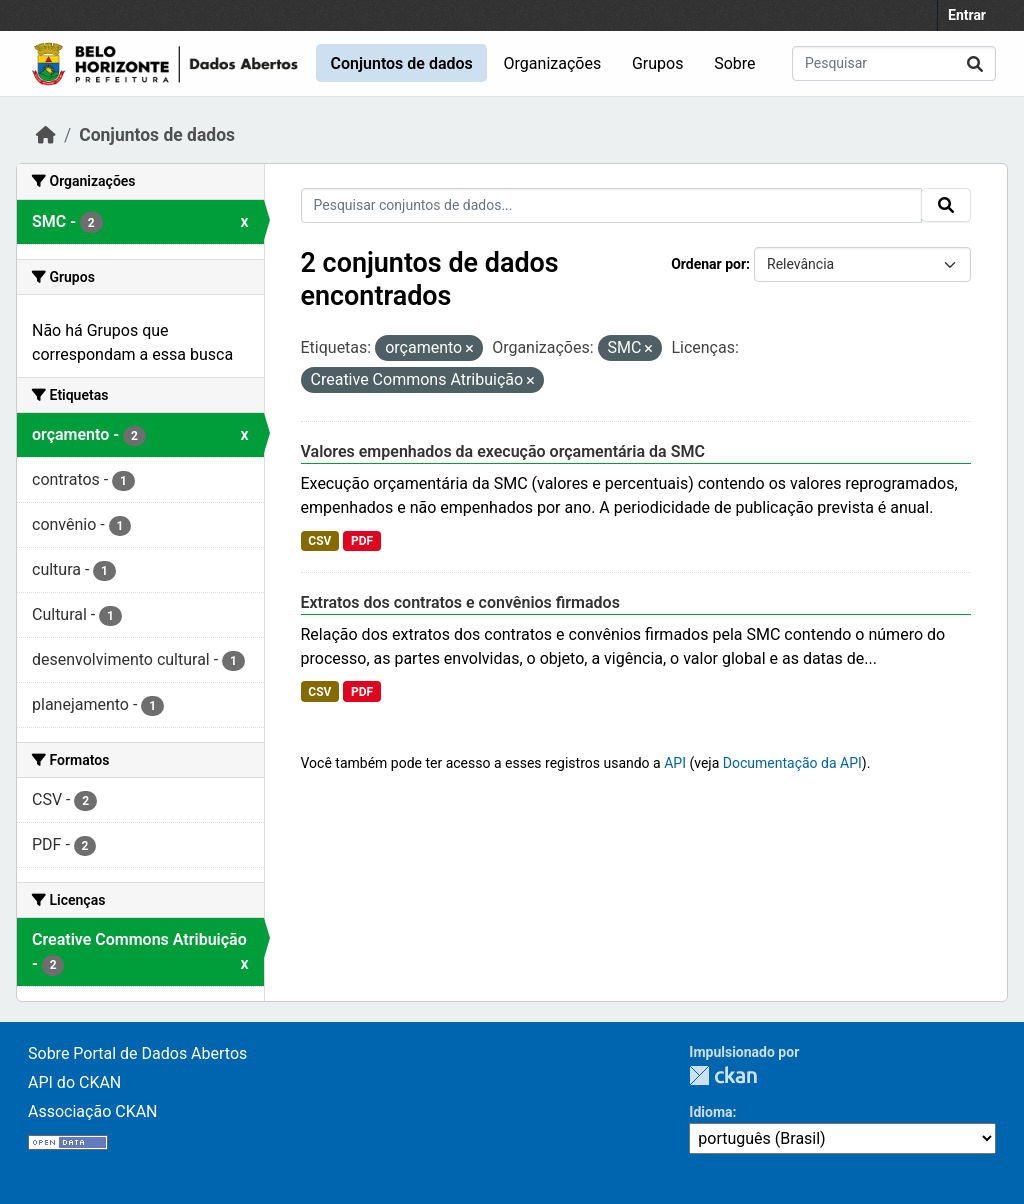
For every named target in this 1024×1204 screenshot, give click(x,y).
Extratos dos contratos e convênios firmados (460, 602)
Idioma (710, 1112)
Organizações (553, 63)
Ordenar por (708, 264)
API (675, 763)
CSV (319, 541)
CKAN (723, 1075)
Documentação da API (792, 763)
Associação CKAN (93, 1111)
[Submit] (975, 63)
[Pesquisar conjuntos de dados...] (894, 63)
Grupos (658, 63)
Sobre (734, 63)
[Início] (46, 135)
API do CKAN (74, 1082)
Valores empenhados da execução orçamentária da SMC (503, 451)
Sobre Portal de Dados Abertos (137, 1053)
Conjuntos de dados (401, 63)
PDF (362, 541)
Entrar (967, 15)
